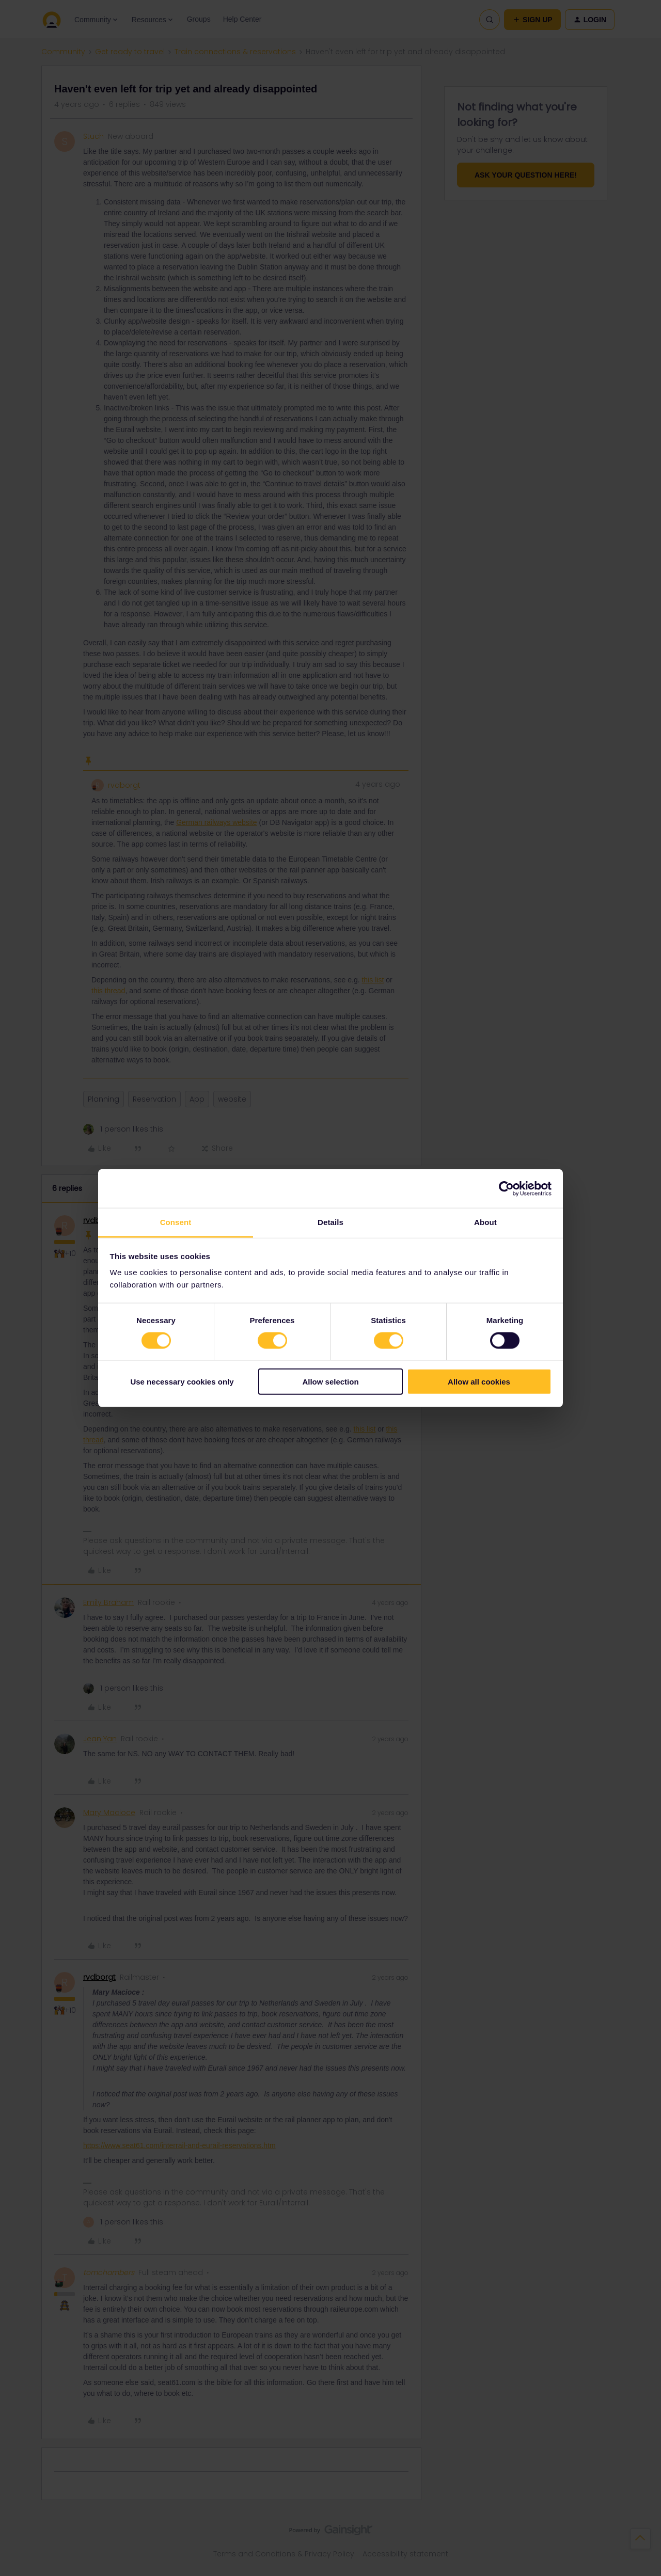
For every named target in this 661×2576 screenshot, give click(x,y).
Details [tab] (330, 1222)
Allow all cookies (479, 1381)
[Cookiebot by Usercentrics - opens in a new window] (506, 1188)
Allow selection (330, 1381)
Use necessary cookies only (181, 1381)
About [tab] (485, 1222)
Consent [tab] (176, 1222)
